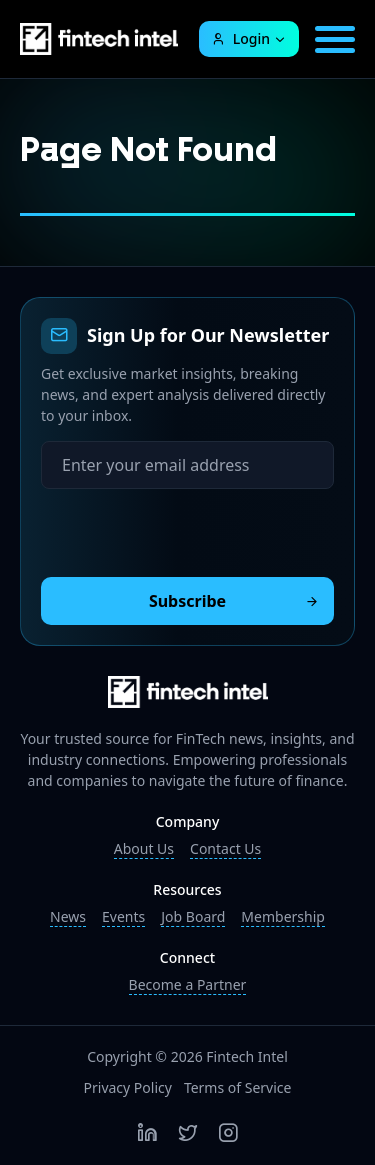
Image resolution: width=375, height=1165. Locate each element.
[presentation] (193, 528)
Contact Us (225, 848)
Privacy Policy (128, 1087)
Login (240, 38)
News (68, 916)
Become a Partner (188, 984)
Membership (283, 916)
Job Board (193, 916)
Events (123, 916)
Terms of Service (238, 1087)
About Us (144, 848)
